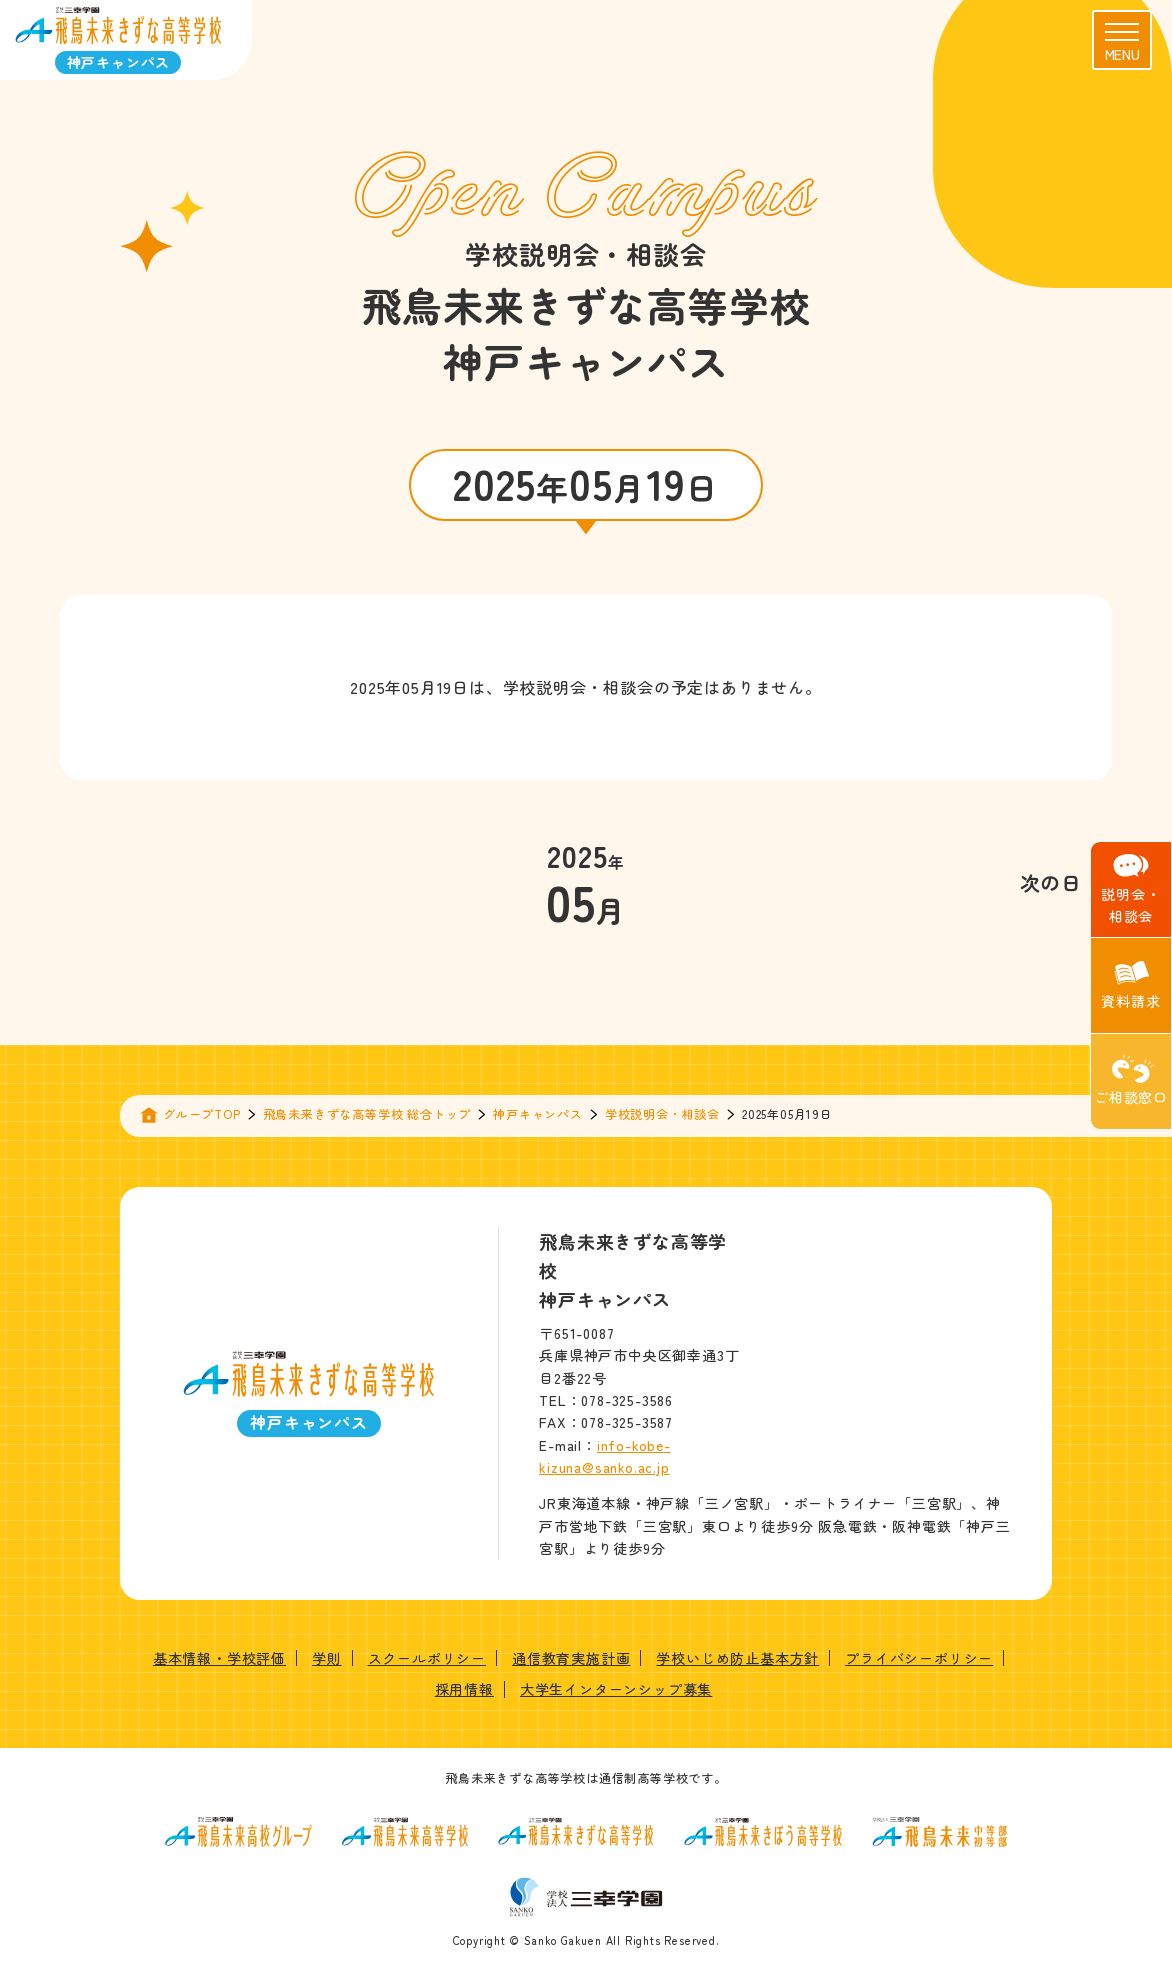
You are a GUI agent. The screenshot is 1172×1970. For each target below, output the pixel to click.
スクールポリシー (427, 1658)
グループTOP (202, 1113)
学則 (327, 1658)
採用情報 (464, 1689)
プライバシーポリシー (919, 1658)
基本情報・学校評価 (219, 1658)
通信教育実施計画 (571, 1658)
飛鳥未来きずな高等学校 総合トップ (367, 1113)
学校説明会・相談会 (662, 1113)
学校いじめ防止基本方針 (737, 1658)
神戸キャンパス (538, 1113)
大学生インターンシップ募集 (616, 1689)
